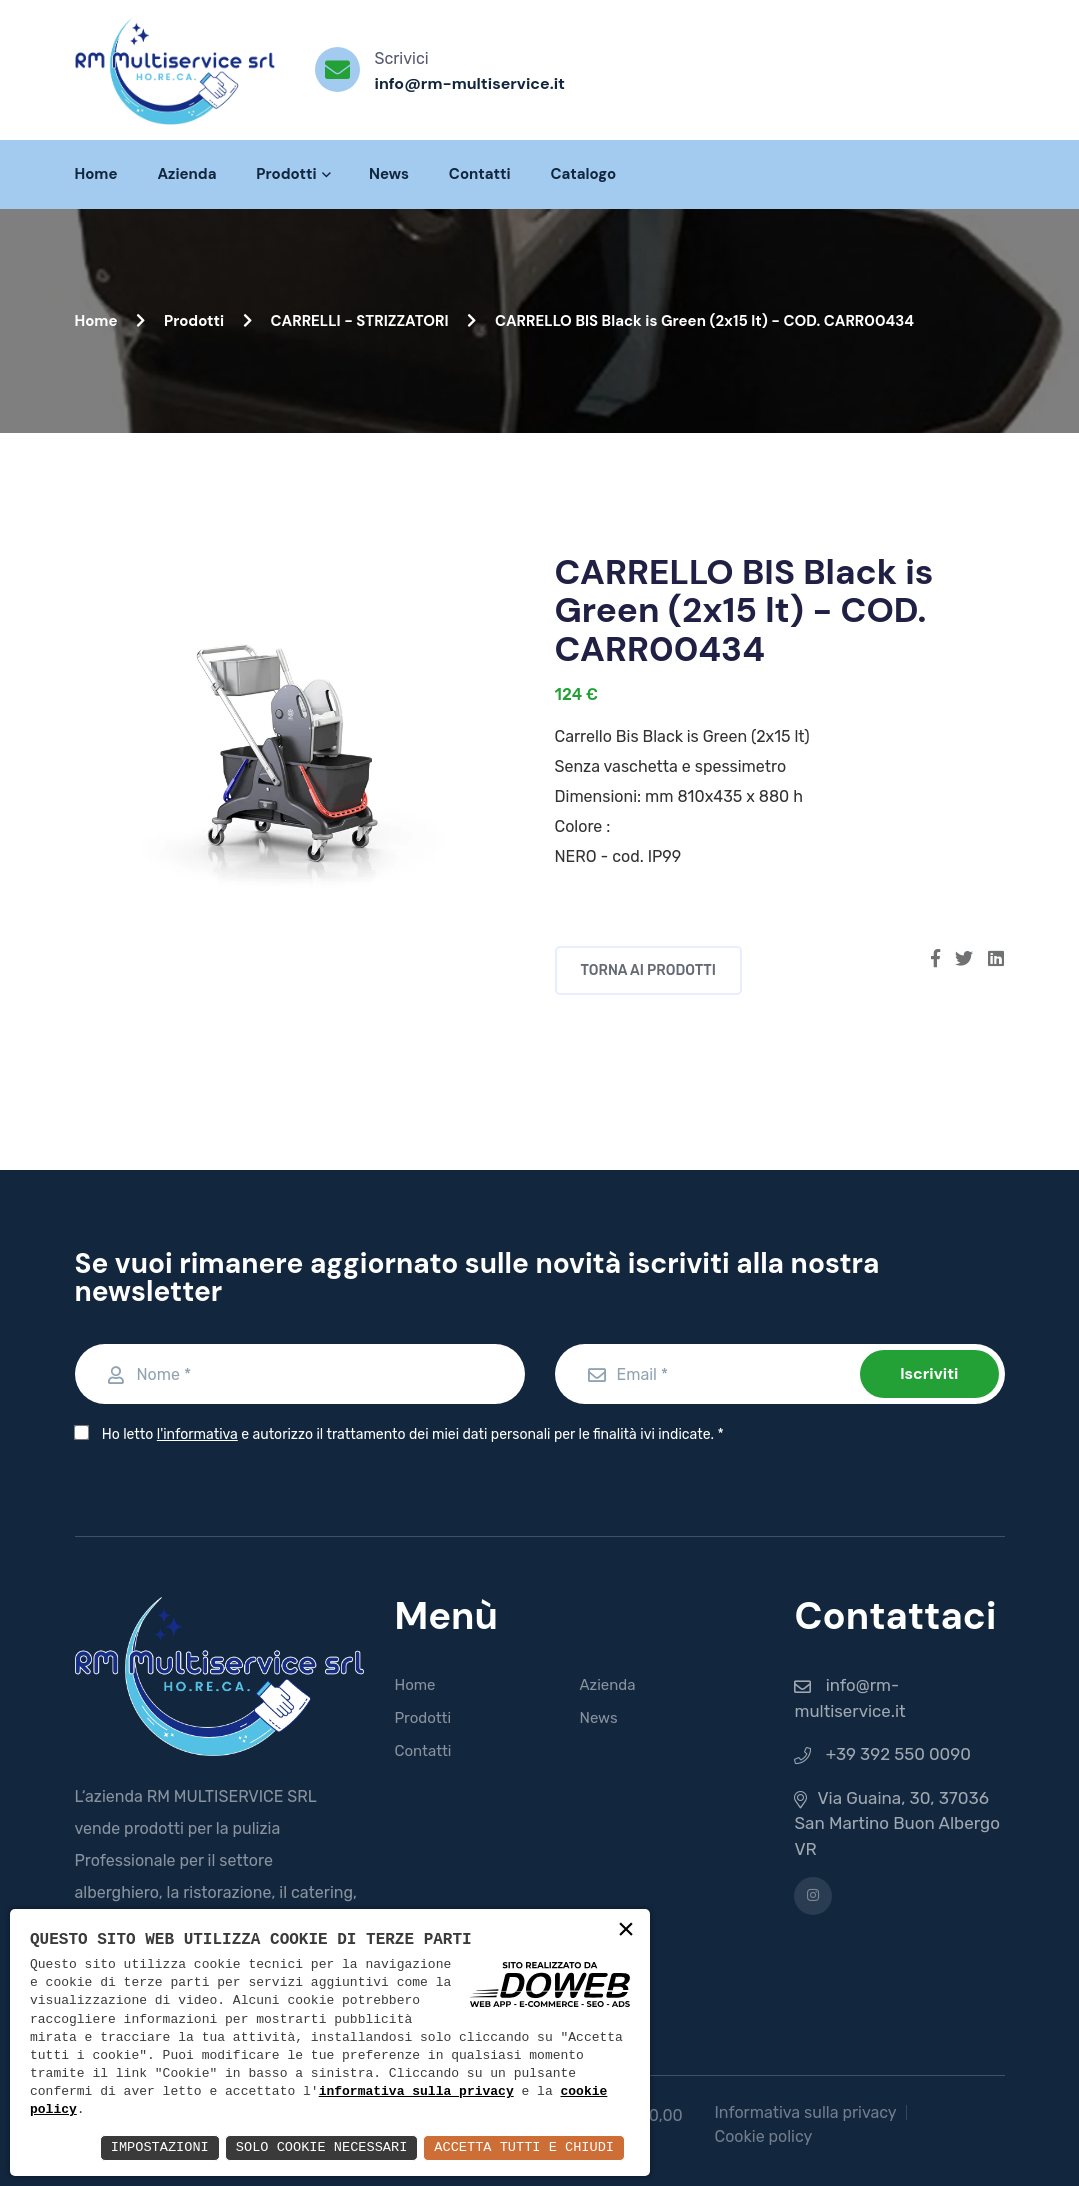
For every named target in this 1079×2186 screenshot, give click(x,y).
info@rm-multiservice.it (470, 83)
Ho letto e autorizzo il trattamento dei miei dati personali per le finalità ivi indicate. (407, 1434)
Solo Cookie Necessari (314, 2147)
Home (96, 174)
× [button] (626, 1931)
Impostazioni (148, 2147)
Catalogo (584, 174)
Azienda (186, 174)
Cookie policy (763, 2136)
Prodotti (292, 174)
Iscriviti (929, 1373)
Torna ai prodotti (649, 970)
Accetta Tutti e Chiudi (521, 2147)
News (389, 174)
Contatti (480, 174)
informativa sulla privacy (416, 2093)
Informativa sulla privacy (805, 2112)
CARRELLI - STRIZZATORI (374, 321)
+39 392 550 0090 (899, 1754)
